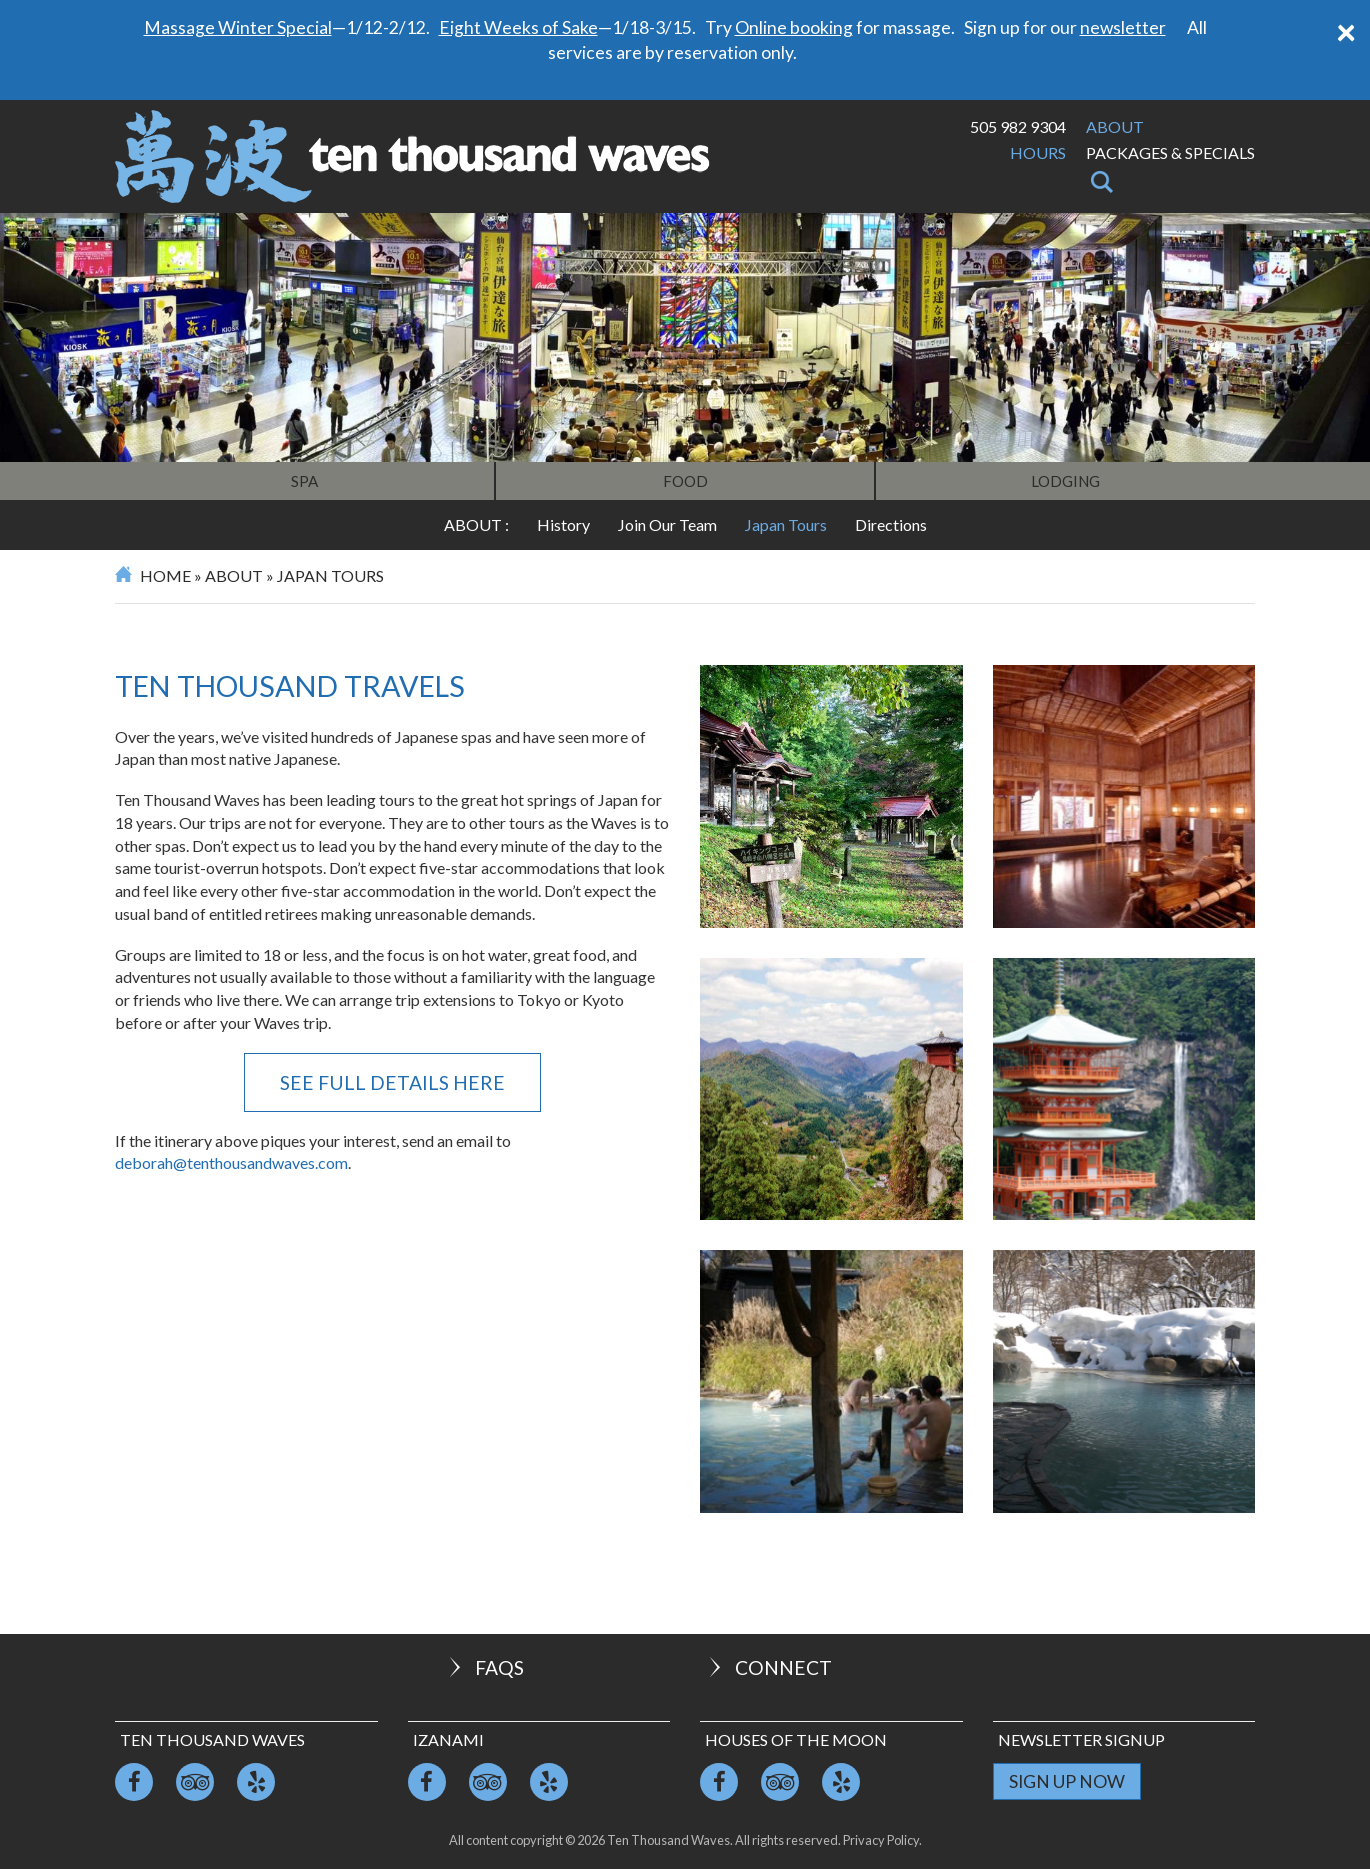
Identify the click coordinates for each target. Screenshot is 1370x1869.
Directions (891, 524)
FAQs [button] (484, 1667)
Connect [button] (768, 1667)
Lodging (1065, 481)
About (1115, 126)
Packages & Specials (1170, 152)
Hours (1038, 152)
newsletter (1123, 27)
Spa (304, 481)
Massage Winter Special (238, 27)
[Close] (1346, 30)
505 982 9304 (1018, 126)
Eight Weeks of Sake (518, 27)
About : (476, 524)
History (563, 524)
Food (685, 481)
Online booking (794, 27)
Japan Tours (786, 524)
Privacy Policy (881, 1840)
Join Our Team (667, 524)
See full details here (392, 1082)
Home (165, 575)
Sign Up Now (1067, 1781)
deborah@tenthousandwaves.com (231, 1162)
